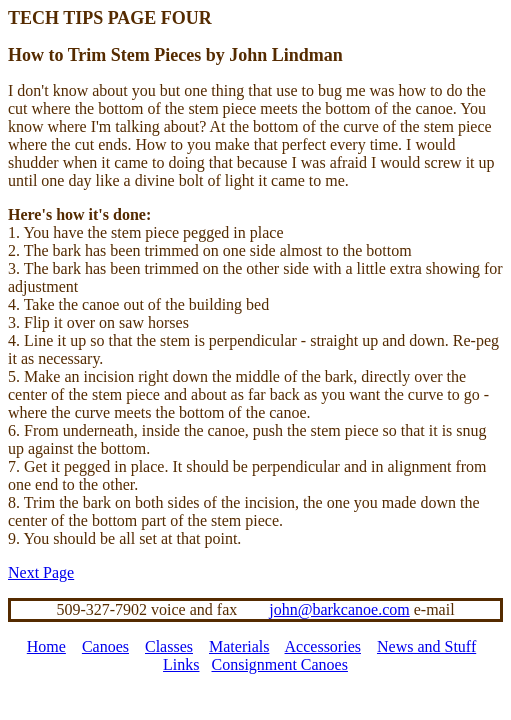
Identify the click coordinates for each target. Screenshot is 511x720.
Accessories (323, 646)
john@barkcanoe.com (339, 609)
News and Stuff (426, 646)
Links (181, 664)
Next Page (41, 572)
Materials (239, 646)
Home (46, 646)
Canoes (105, 646)
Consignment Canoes (280, 664)
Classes (169, 646)
